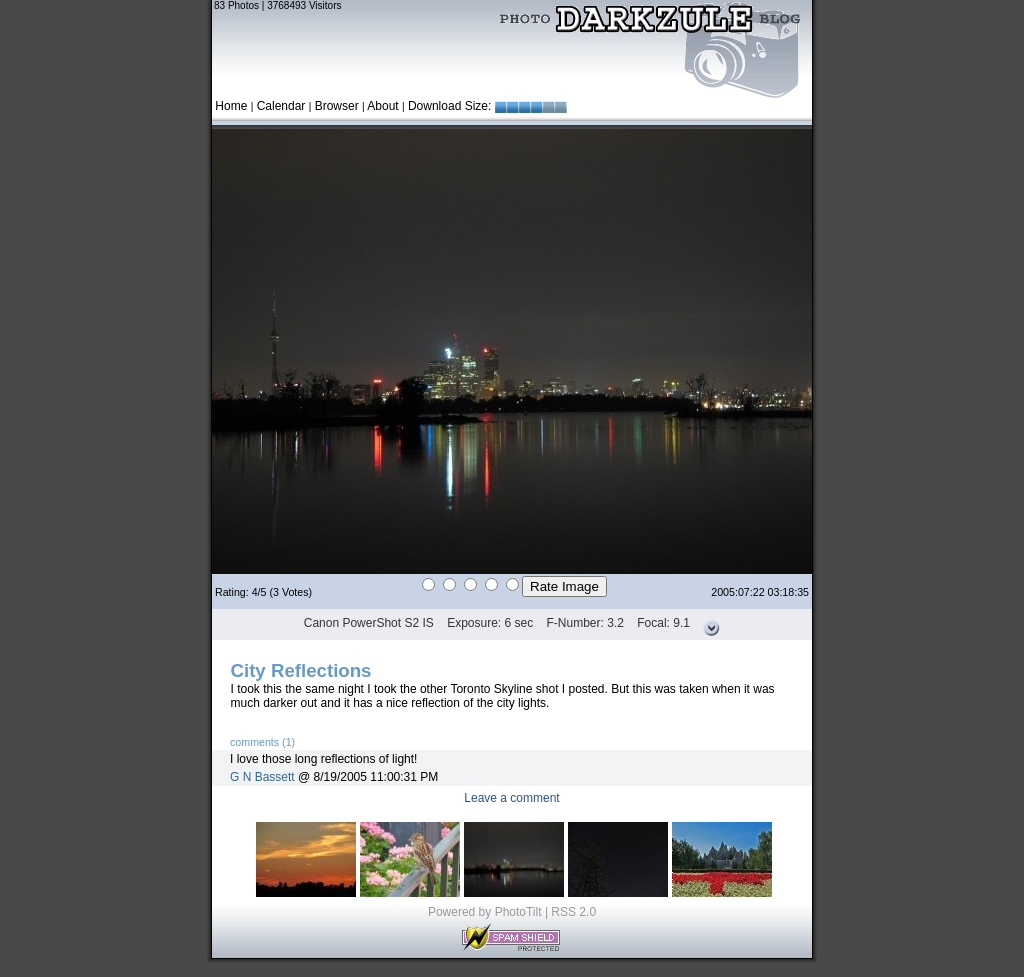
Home (231, 106)
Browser (337, 106)
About (382, 106)
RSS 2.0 (573, 912)
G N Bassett (262, 777)
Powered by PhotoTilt (485, 912)
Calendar (281, 106)
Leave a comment (511, 798)
